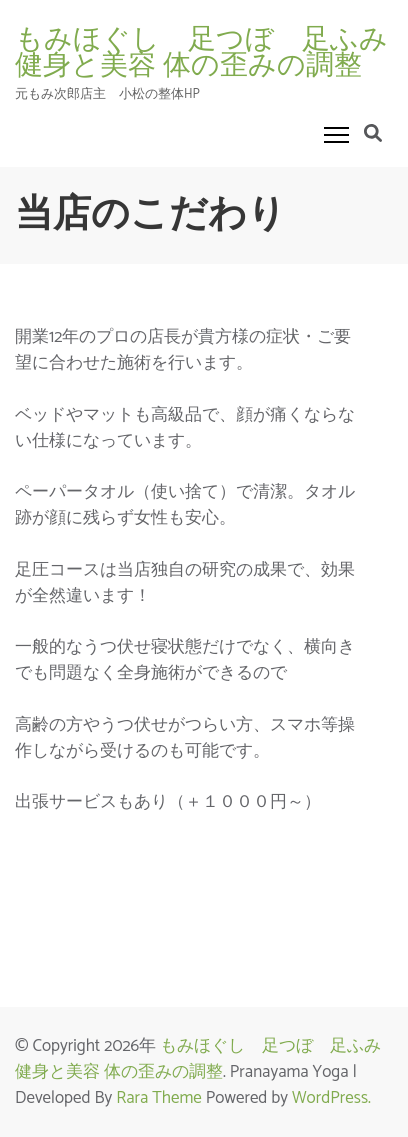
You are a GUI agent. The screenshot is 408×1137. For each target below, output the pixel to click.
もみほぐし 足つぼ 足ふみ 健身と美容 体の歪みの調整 (206, 1059)
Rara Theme (159, 1098)
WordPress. (331, 1098)
